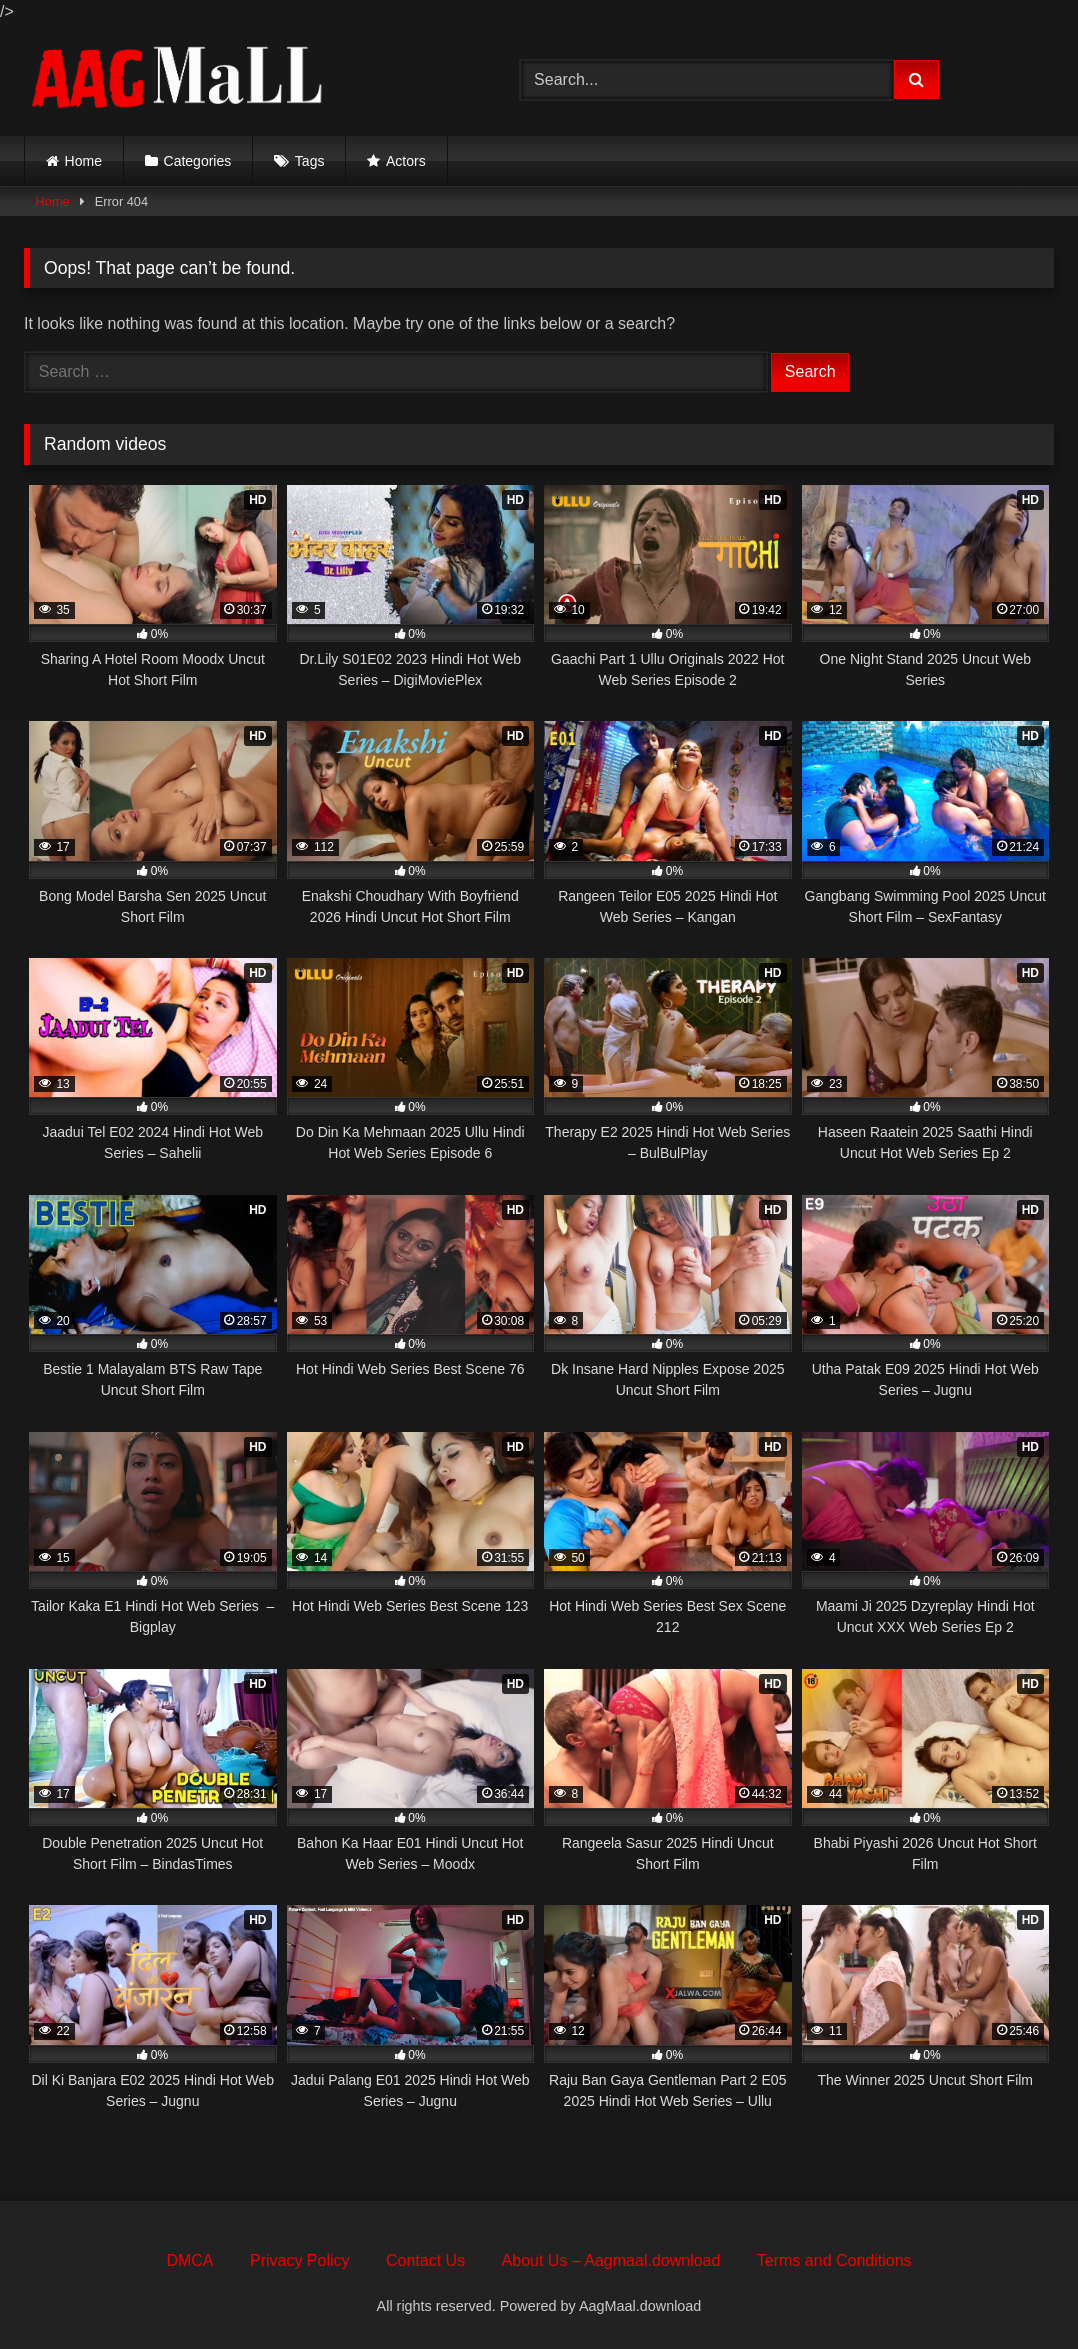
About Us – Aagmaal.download (611, 2260)
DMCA (189, 2260)
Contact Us (425, 2260)
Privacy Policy (300, 2260)
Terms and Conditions (834, 2260)
